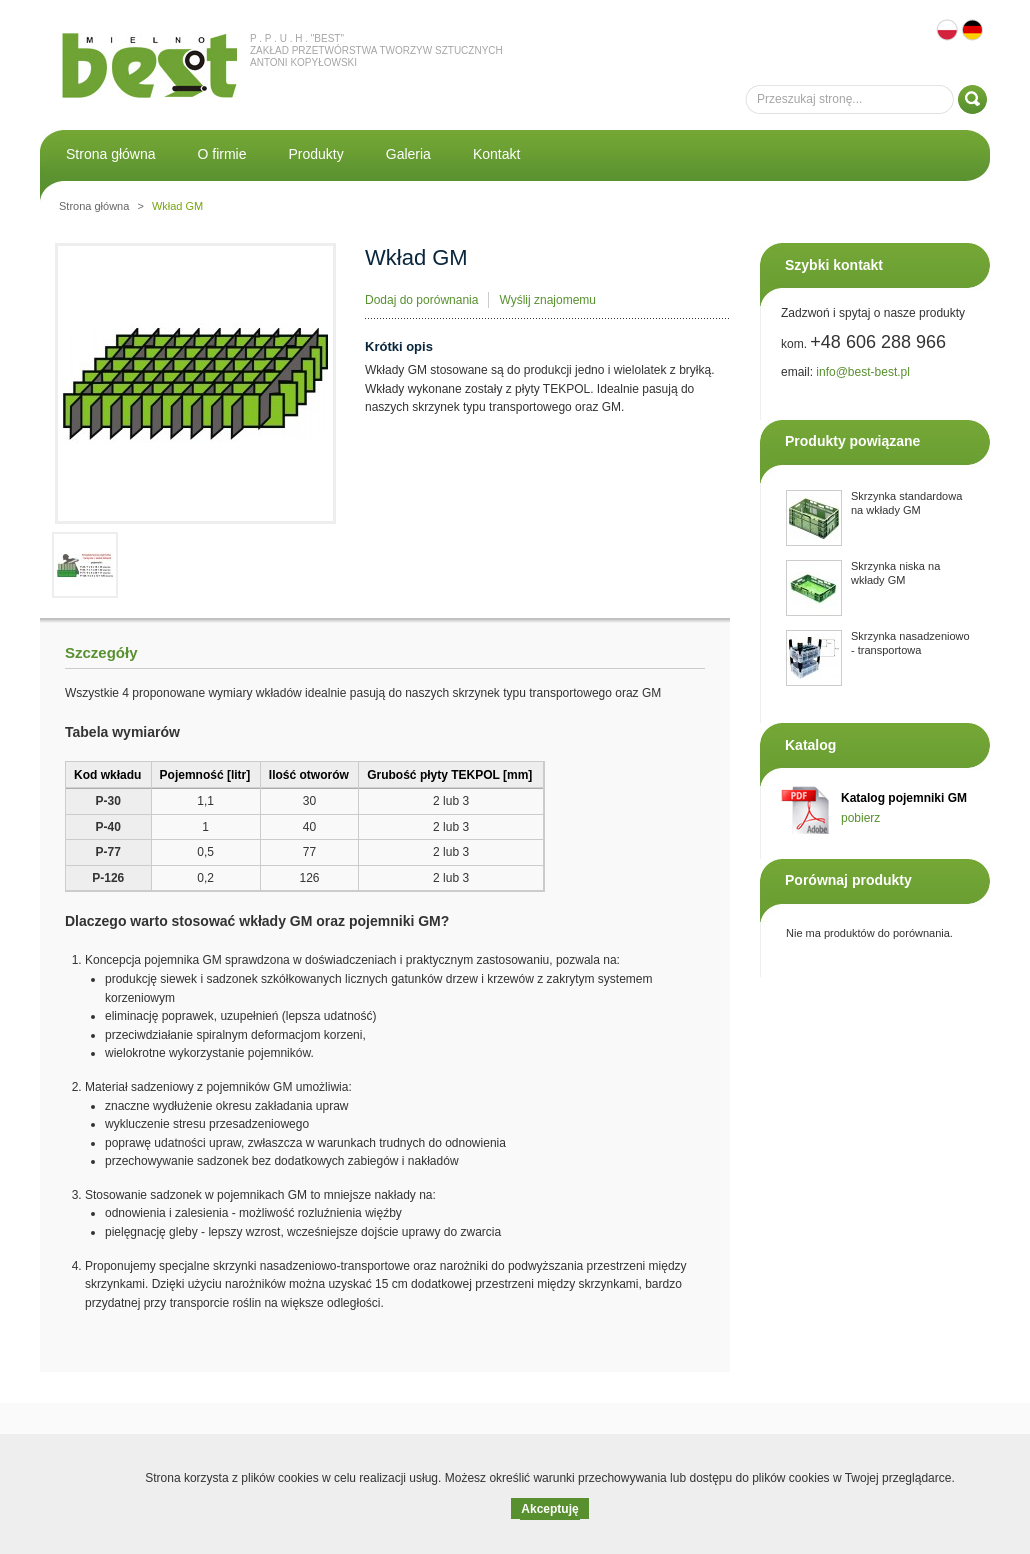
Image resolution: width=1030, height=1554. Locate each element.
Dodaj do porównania (421, 300)
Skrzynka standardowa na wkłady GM (906, 503)
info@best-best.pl (863, 372)
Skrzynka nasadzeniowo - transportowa (910, 643)
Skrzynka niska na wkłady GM (895, 573)
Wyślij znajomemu (547, 300)
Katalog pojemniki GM (904, 798)
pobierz (860, 818)
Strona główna (94, 206)
